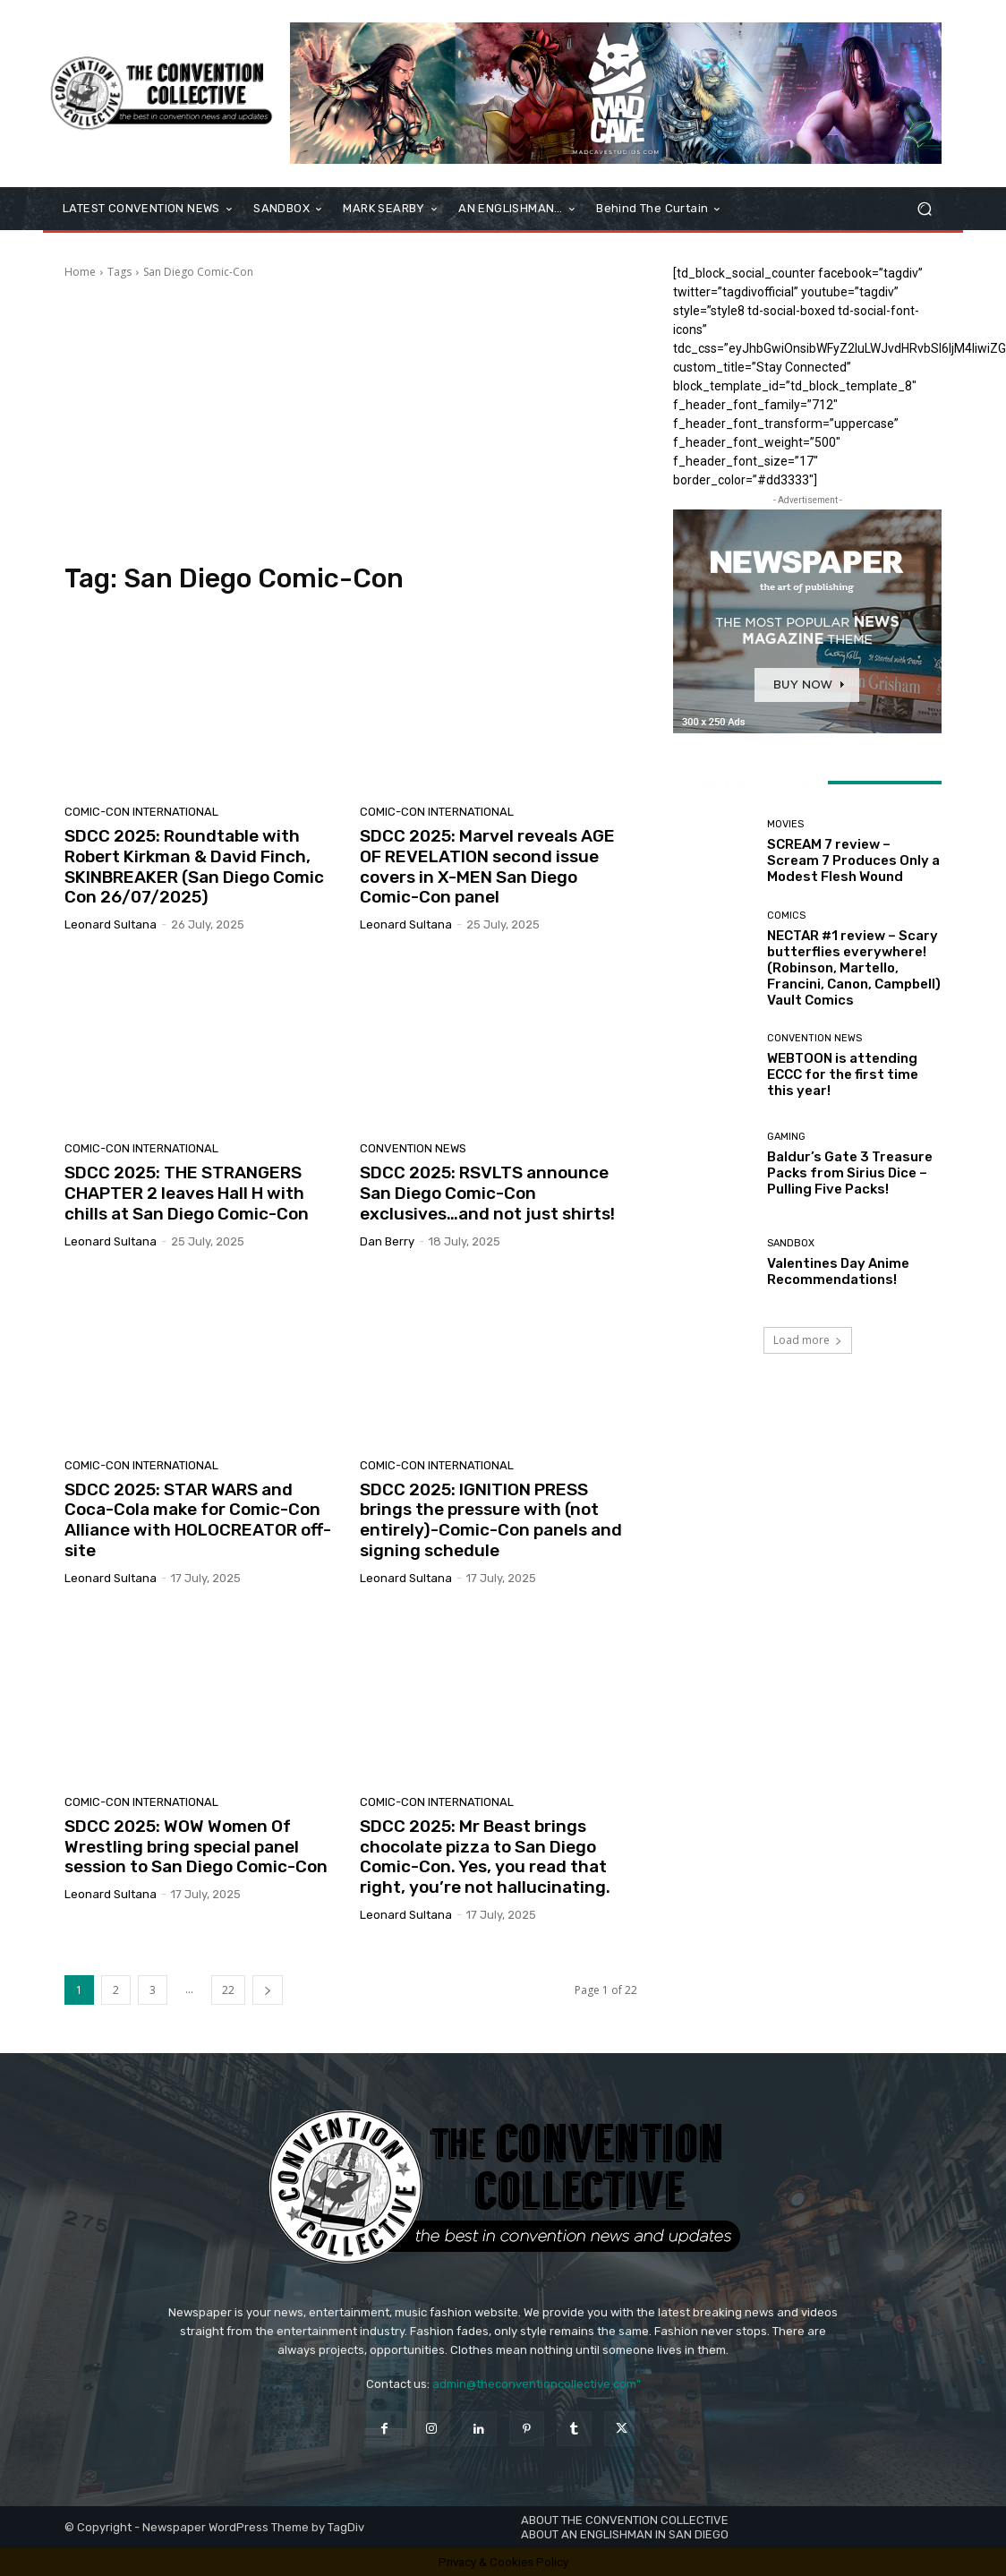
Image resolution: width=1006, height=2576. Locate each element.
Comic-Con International (141, 811)
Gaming (786, 1137)
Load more (807, 1340)
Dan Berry (387, 1241)
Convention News (413, 1148)
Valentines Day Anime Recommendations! (838, 1271)
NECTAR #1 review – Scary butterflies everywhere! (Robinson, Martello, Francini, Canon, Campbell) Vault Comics (854, 968)
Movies (785, 824)
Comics (786, 915)
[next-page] (267, 1990)
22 (228, 1990)
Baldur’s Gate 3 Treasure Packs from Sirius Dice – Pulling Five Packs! (850, 1173)
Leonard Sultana (110, 924)
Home (80, 271)
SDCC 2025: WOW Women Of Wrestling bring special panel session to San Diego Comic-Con (196, 1847)
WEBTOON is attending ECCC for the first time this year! (842, 1074)
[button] (924, 209)
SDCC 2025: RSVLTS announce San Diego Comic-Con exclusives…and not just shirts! (487, 1193)
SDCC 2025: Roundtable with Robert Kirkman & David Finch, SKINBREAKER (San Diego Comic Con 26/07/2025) (194, 866)
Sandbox (790, 1243)
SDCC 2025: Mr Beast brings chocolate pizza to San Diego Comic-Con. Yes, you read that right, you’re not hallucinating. (485, 1856)
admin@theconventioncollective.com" (536, 2384)
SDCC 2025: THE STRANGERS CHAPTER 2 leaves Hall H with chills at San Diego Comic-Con (186, 1193)
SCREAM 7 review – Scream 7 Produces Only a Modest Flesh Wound (853, 860)
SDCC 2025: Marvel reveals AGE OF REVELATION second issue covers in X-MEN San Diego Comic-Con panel (487, 866)
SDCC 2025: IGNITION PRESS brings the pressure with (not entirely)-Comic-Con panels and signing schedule (491, 1520)
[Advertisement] (350, 419)
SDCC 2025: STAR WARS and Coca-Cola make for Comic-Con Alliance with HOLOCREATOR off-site (197, 1520)
